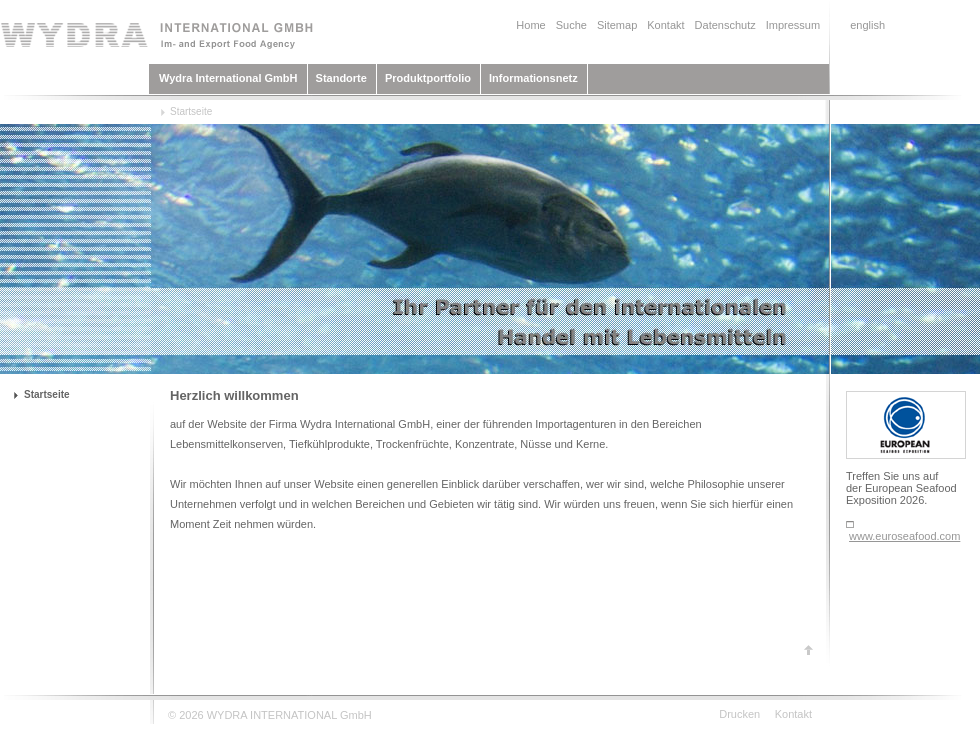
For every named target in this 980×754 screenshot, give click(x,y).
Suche (571, 25)
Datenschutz (725, 25)
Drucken (739, 714)
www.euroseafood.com (904, 536)
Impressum (793, 25)
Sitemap (617, 25)
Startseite (191, 111)
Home (530, 25)
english (867, 25)
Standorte (341, 78)
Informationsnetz (533, 78)
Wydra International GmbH (228, 78)
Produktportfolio (428, 78)
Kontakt (665, 25)
